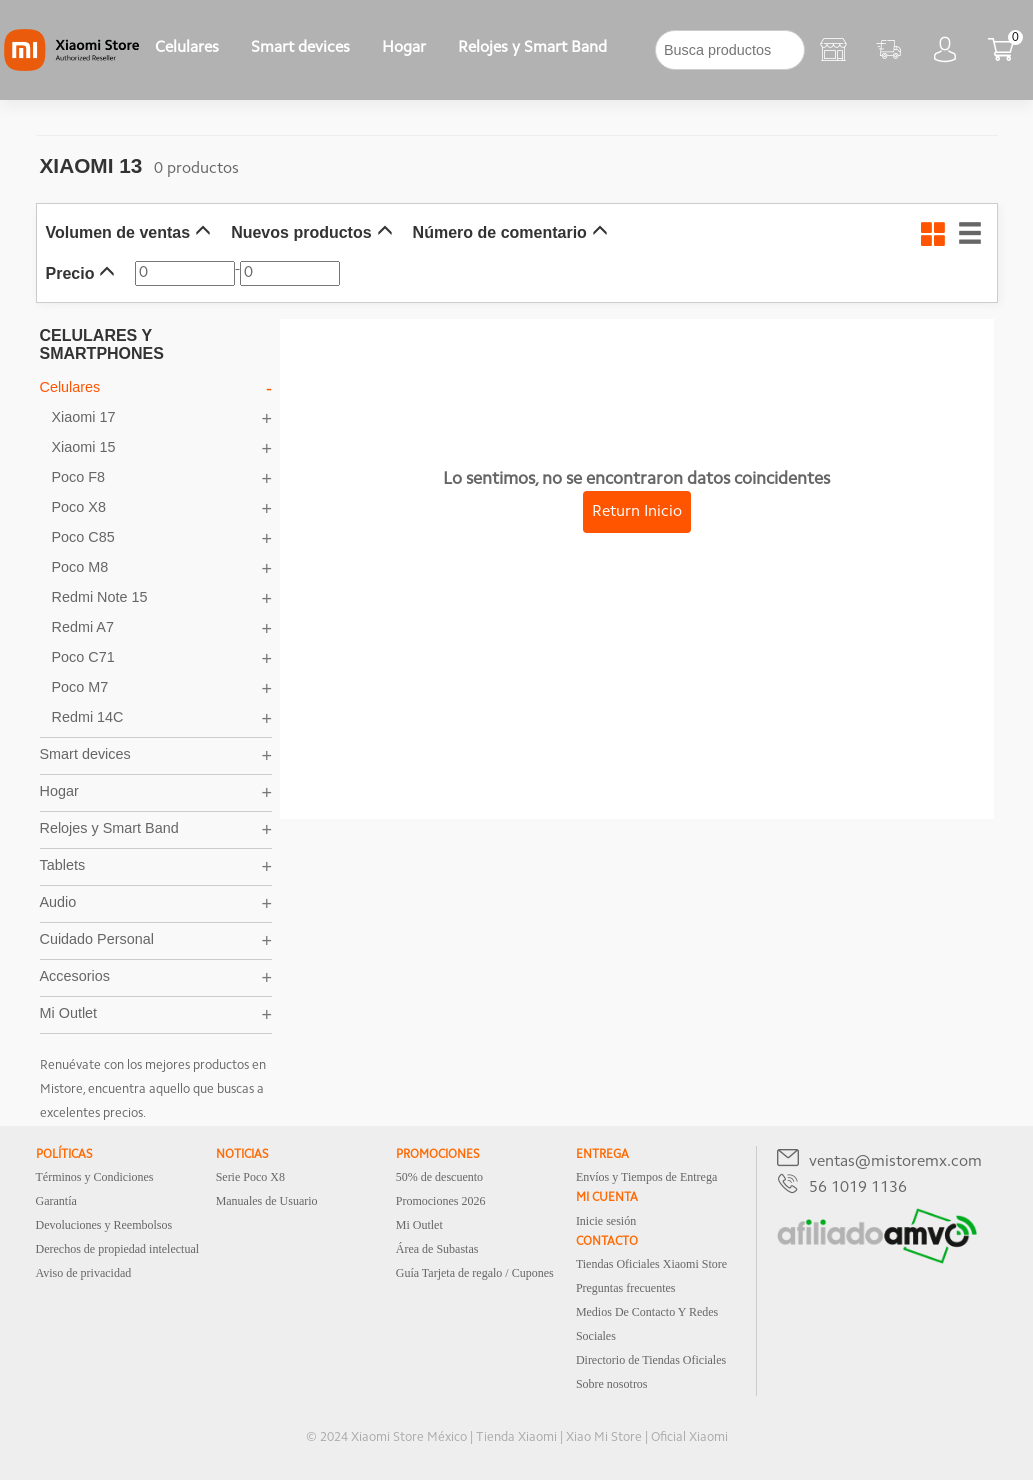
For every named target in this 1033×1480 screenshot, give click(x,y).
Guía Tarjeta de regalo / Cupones (475, 1273)
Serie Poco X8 (250, 1177)
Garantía (56, 1201)
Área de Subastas (437, 1249)
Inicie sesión (606, 1221)
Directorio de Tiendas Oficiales (651, 1360)
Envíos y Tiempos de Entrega (646, 1177)
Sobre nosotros (612, 1384)
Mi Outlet (419, 1225)
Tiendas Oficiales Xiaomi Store (651, 1264)
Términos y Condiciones (95, 1177)
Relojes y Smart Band (532, 48)
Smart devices (300, 48)
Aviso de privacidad (84, 1273)
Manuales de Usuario (267, 1201)
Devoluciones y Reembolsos (104, 1225)
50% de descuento (439, 1177)
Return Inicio (637, 512)
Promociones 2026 (441, 1201)
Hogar (404, 48)
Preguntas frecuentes (626, 1288)
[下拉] (639, 50)
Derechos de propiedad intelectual (118, 1249)
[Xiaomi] (71, 67)
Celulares (187, 48)
